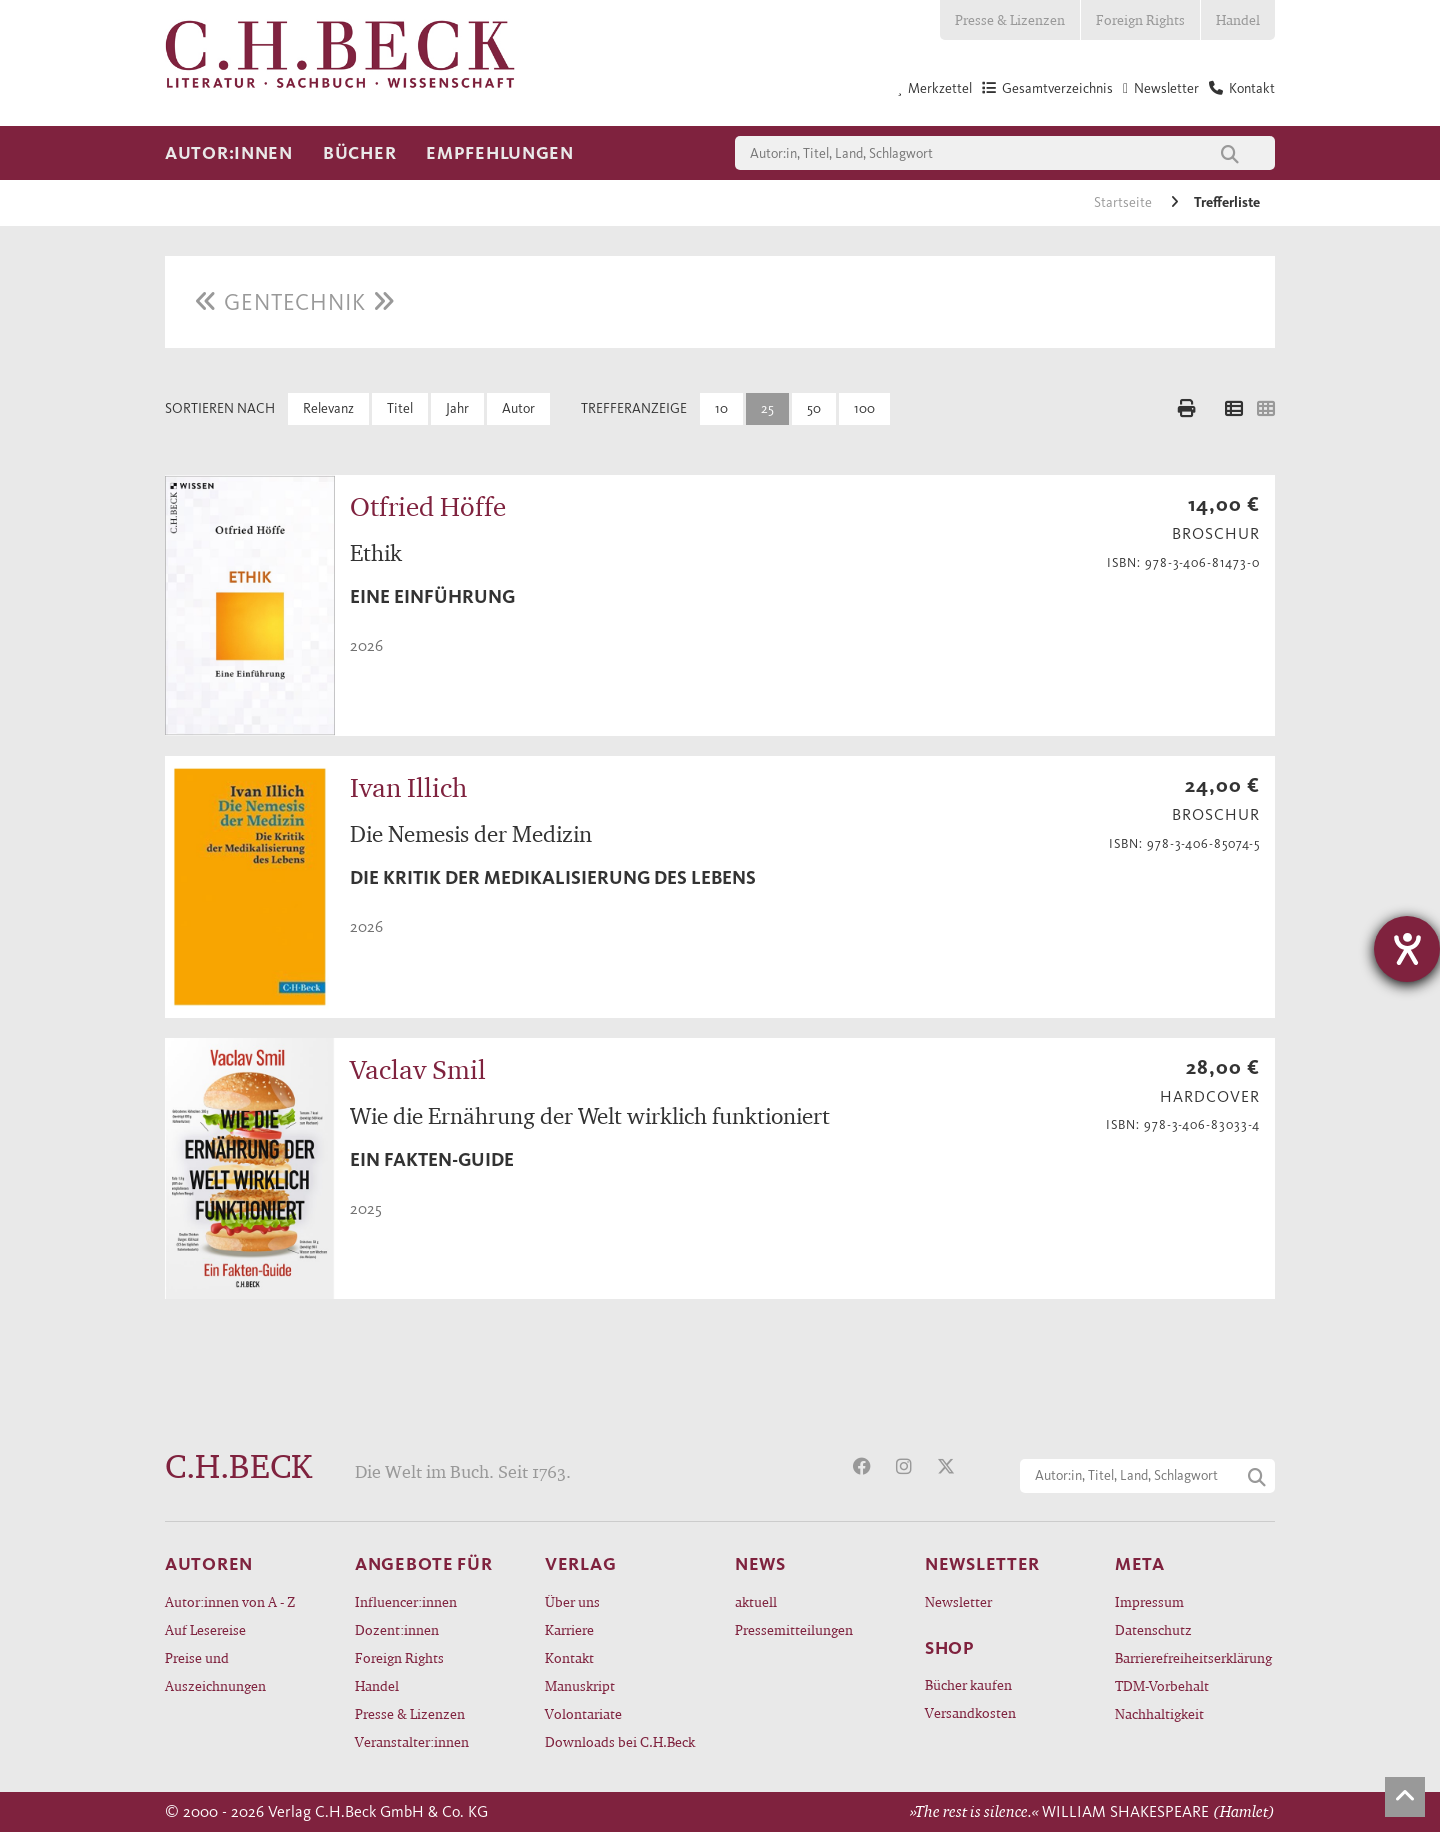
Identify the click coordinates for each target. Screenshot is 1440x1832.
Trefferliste (1227, 202)
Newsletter (958, 1601)
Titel (400, 408)
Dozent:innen (397, 1629)
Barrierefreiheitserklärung (1193, 1657)
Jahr (457, 408)
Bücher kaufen (968, 1684)
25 (767, 408)
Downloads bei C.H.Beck (620, 1741)
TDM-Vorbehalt (1162, 1685)
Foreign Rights (1140, 19)
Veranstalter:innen (412, 1741)
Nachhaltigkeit (1159, 1713)
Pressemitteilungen (794, 1629)
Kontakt (569, 1657)
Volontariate (583, 1713)
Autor (518, 408)
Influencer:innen (406, 1601)
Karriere (569, 1629)
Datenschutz (1153, 1629)
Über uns (572, 1601)
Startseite (1124, 202)
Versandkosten (970, 1712)
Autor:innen (229, 153)
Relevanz (328, 408)
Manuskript (580, 1685)
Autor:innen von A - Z (230, 1601)
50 (814, 408)
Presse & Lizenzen (1010, 19)
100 (864, 408)
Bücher (359, 153)
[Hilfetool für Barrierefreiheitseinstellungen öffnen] (1407, 949)
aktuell (756, 1601)
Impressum (1149, 1601)
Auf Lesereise (205, 1629)
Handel (1238, 19)
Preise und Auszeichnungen (215, 1671)
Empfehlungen (500, 153)
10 (721, 408)
